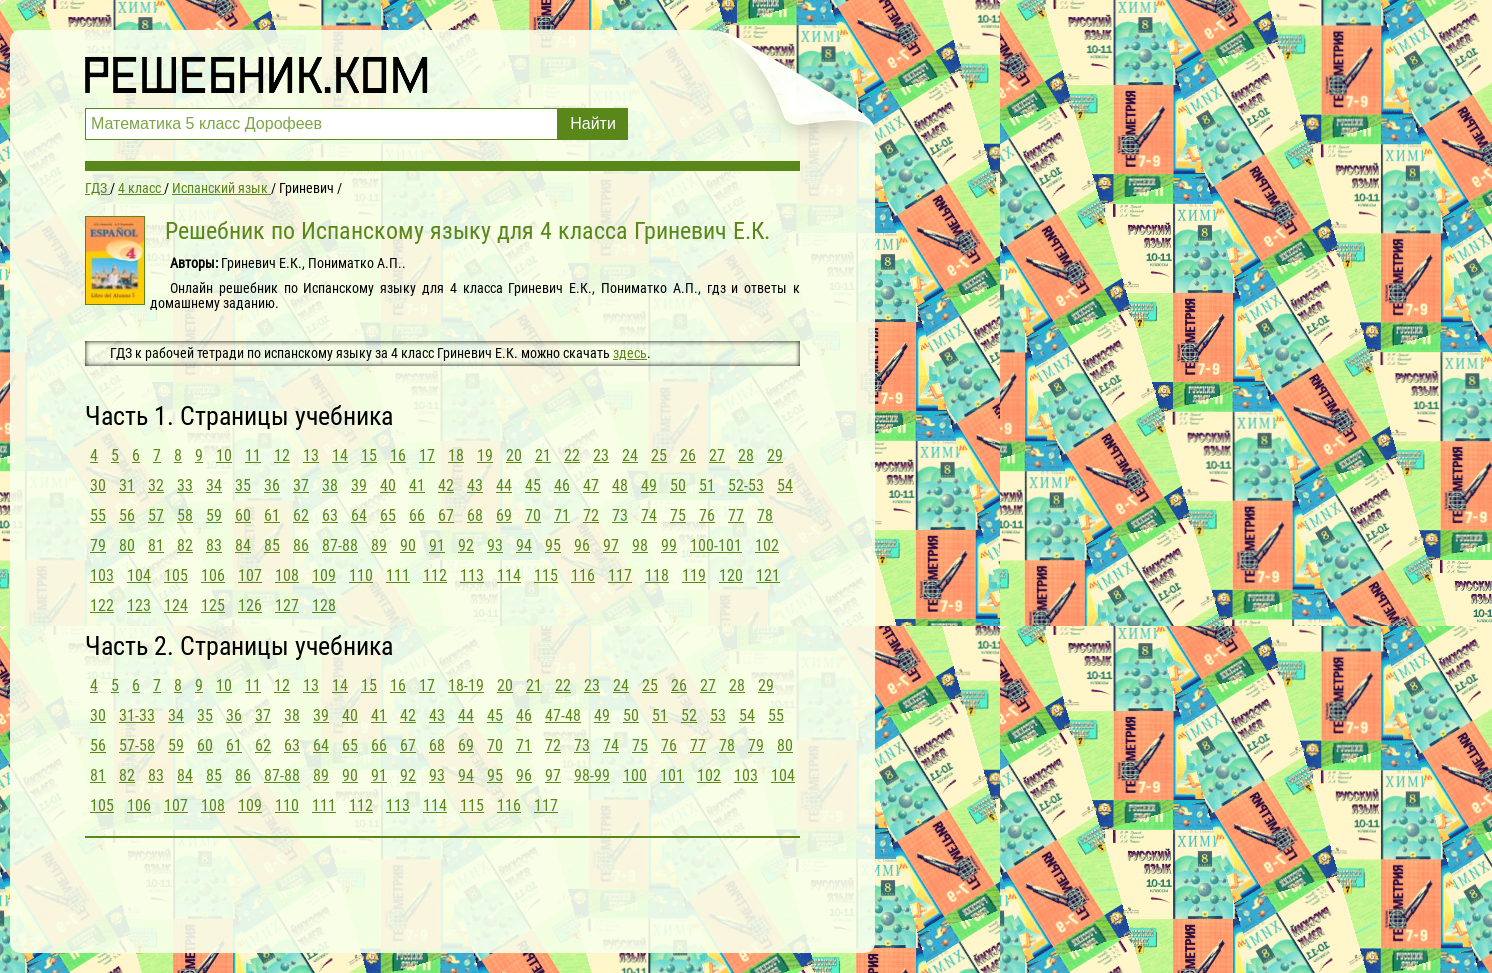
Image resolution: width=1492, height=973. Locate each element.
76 (707, 515)
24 (630, 455)
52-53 (746, 485)
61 (272, 515)
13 (311, 455)
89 (379, 545)
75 (678, 515)
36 (272, 485)
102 (767, 545)
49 (649, 485)
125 (213, 605)
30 (98, 485)
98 (640, 545)
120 (731, 575)
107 (250, 575)
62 (301, 515)
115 (546, 575)
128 (324, 605)
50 (678, 485)
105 (176, 575)
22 (572, 455)
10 (224, 455)
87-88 (340, 545)
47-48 (563, 715)
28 (746, 455)
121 (768, 575)
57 (156, 515)
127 (287, 605)
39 (359, 485)
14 (340, 455)
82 (185, 545)
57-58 (137, 745)
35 (243, 485)
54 (785, 485)
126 (250, 605)
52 (689, 715)
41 (417, 485)
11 (253, 455)
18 (456, 455)
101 (672, 775)
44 (504, 485)
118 (657, 575)
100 (635, 775)
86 (301, 545)
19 (485, 455)
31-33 (137, 715)
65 (388, 515)
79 (98, 545)
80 (127, 545)
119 (694, 575)
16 (398, 455)
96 (582, 545)
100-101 (716, 545)
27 (717, 455)
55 (98, 515)
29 (775, 455)
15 (369, 455)
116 (583, 575)
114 (509, 575)
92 (466, 545)
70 (533, 515)
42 (446, 485)
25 (659, 455)
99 (669, 545)
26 (688, 455)
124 (176, 605)
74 (649, 515)
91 (437, 545)
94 (524, 545)
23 (601, 455)
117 (620, 575)
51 (707, 485)
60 (243, 515)
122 (102, 605)
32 (156, 485)
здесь (630, 353)
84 (243, 545)
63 (330, 515)
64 (359, 515)
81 (156, 545)
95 (553, 545)
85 (272, 545)
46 (562, 485)
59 (214, 515)
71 (562, 515)
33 (185, 485)
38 (330, 485)
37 (301, 485)
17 (427, 455)
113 (472, 575)
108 (287, 575)
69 (504, 515)
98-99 (592, 775)
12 (282, 455)
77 (736, 515)
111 (398, 575)
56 (127, 515)
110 (361, 575)
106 (213, 575)
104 (139, 575)
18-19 (466, 685)
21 (543, 455)
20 (514, 455)
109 (324, 575)
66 (417, 515)
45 (533, 485)
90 (408, 545)
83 (214, 545)
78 (765, 515)
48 (620, 485)
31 (127, 485)
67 (446, 515)
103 (102, 575)
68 (475, 515)
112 (435, 575)
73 (620, 515)
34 (214, 485)
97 (611, 545)
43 (475, 485)
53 (718, 715)
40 (388, 485)
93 (495, 545)
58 (185, 515)
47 (591, 485)
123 (139, 605)
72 (591, 515)
